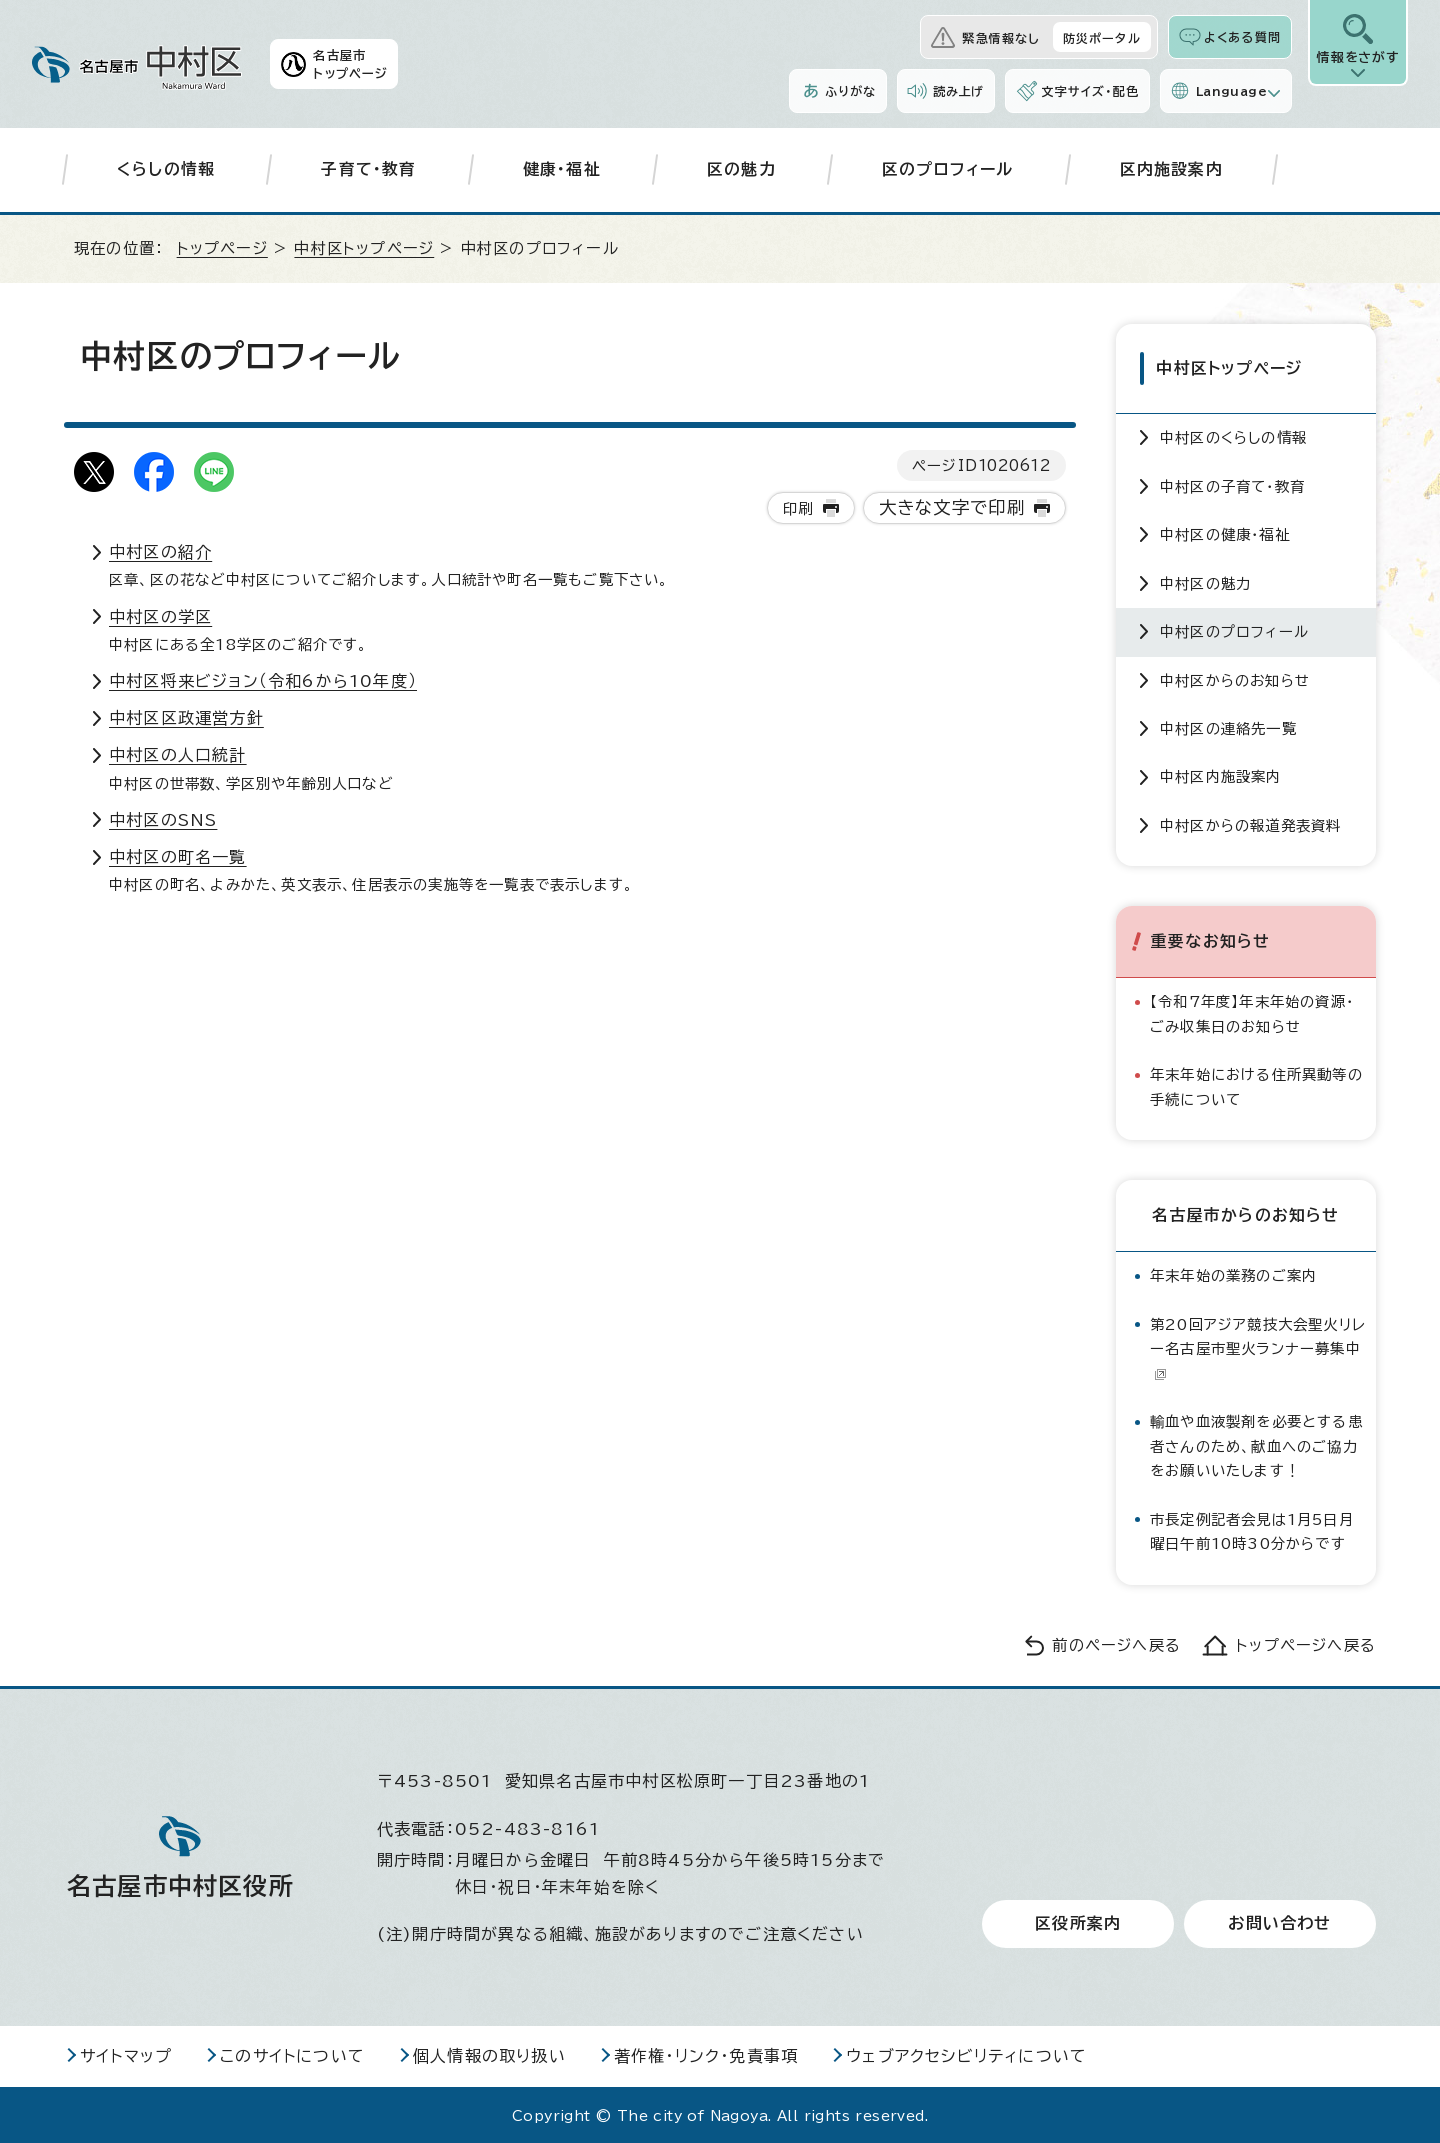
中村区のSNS (163, 820)
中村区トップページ (364, 248)
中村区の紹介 (160, 552)
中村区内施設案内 (1221, 774)
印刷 (798, 508)
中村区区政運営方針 (186, 718)
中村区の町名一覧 (178, 857)
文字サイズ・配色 (1090, 91)
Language (1231, 91)
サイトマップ (126, 2054)
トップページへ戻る (1306, 1642)
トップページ (222, 248)
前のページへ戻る (1116, 1642)
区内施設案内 (1171, 169)
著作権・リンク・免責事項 (706, 2054)
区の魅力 (741, 169)
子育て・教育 (368, 169)
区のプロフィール (948, 169)
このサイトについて (292, 2054)
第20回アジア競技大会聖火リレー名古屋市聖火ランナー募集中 (1258, 1346)
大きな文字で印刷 (952, 507)
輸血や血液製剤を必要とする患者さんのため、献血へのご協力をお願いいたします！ (1256, 1444)
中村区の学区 (160, 617)
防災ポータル (1102, 38)
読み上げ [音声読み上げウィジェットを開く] (959, 91)
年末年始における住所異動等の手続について (1256, 1084)
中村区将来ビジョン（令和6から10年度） (263, 681)
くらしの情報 (166, 169)
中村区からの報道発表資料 (1250, 822)
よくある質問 (1242, 37)
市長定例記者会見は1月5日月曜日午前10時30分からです (1252, 1528)
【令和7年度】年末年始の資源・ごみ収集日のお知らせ (1252, 1011)
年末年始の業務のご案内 (1233, 1273)
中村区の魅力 (1205, 580)
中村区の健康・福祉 (1225, 532)
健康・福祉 (562, 169)
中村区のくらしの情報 (1233, 435)
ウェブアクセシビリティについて (966, 2054)
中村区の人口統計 (178, 755)
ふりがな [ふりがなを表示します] (850, 91)
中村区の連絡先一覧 (1228, 725)
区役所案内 (1078, 1922)
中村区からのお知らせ (1235, 677)
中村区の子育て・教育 (1232, 483)
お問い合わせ (1279, 1922)
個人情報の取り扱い (489, 2054)
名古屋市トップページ (350, 64)
